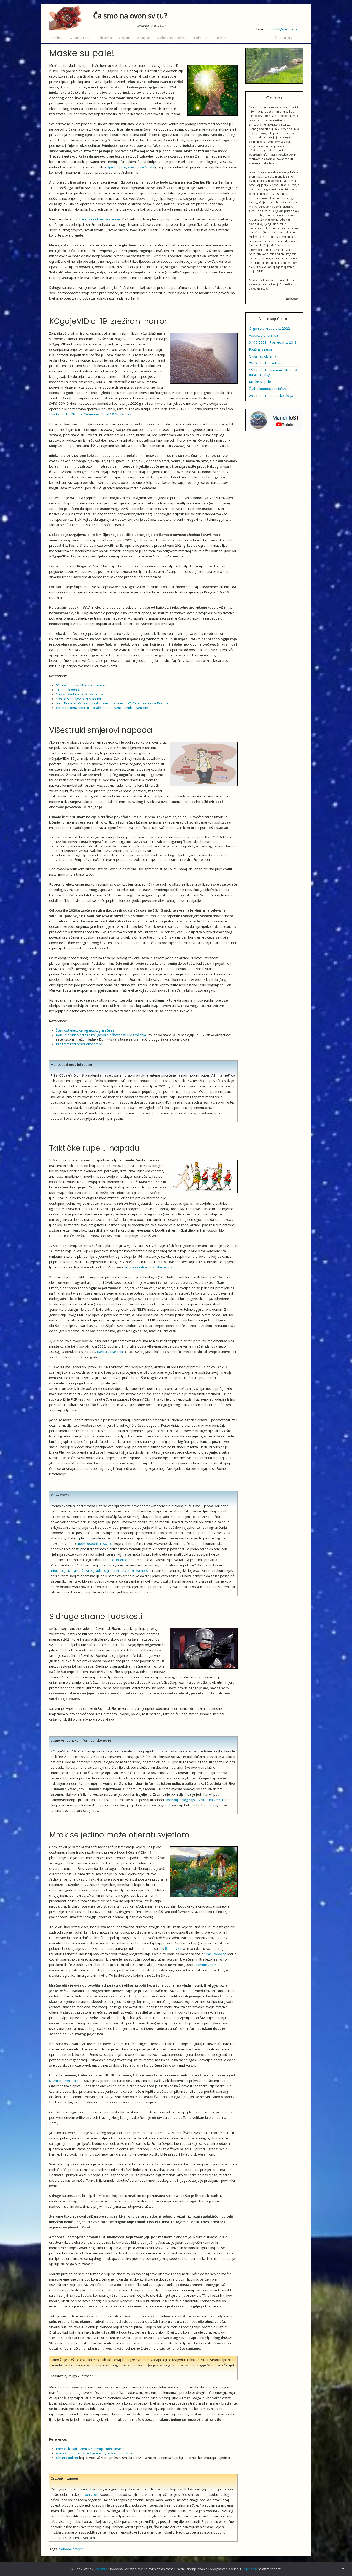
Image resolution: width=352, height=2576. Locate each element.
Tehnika (201, 37)
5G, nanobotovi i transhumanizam (81, 685)
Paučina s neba (260, 349)
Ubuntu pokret (67, 2457)
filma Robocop (215, 1954)
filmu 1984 (173, 1948)
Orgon (124, 37)
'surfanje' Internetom (117, 1559)
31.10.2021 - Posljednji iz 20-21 (273, 342)
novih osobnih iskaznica (96, 1543)
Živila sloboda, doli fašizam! (269, 388)
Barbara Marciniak (110, 1351)
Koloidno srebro (172, 37)
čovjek (78, 2549)
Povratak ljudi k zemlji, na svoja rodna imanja (90, 2448)
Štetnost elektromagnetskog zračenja (85, 1030)
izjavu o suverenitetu (65, 2080)
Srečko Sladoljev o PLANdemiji (79, 698)
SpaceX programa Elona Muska (131, 167)
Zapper (144, 37)
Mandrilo (101, 2569)
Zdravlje (104, 37)
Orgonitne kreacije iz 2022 (269, 328)
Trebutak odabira (69, 689)
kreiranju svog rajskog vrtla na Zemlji (194, 1799)
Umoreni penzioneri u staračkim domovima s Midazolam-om (102, 707)
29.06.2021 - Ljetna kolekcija (271, 395)
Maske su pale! (260, 381)
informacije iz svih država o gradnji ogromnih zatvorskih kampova (100, 1570)
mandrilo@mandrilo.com (284, 29)
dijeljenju (250, 2569)
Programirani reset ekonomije (79, 1044)
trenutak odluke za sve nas (100, 219)
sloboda (65, 2549)
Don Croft (91, 2494)
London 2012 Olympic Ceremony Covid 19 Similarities (90, 414)
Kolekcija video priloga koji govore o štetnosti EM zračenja (101, 1035)
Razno (220, 37)
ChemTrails (80, 37)
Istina (58, 37)
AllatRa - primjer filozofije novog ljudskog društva (94, 2453)
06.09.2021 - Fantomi (265, 363)
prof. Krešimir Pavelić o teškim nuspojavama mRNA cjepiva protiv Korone (112, 703)
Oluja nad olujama (262, 356)
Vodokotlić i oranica (263, 335)
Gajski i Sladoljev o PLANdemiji (79, 694)
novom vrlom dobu (210, 1964)
